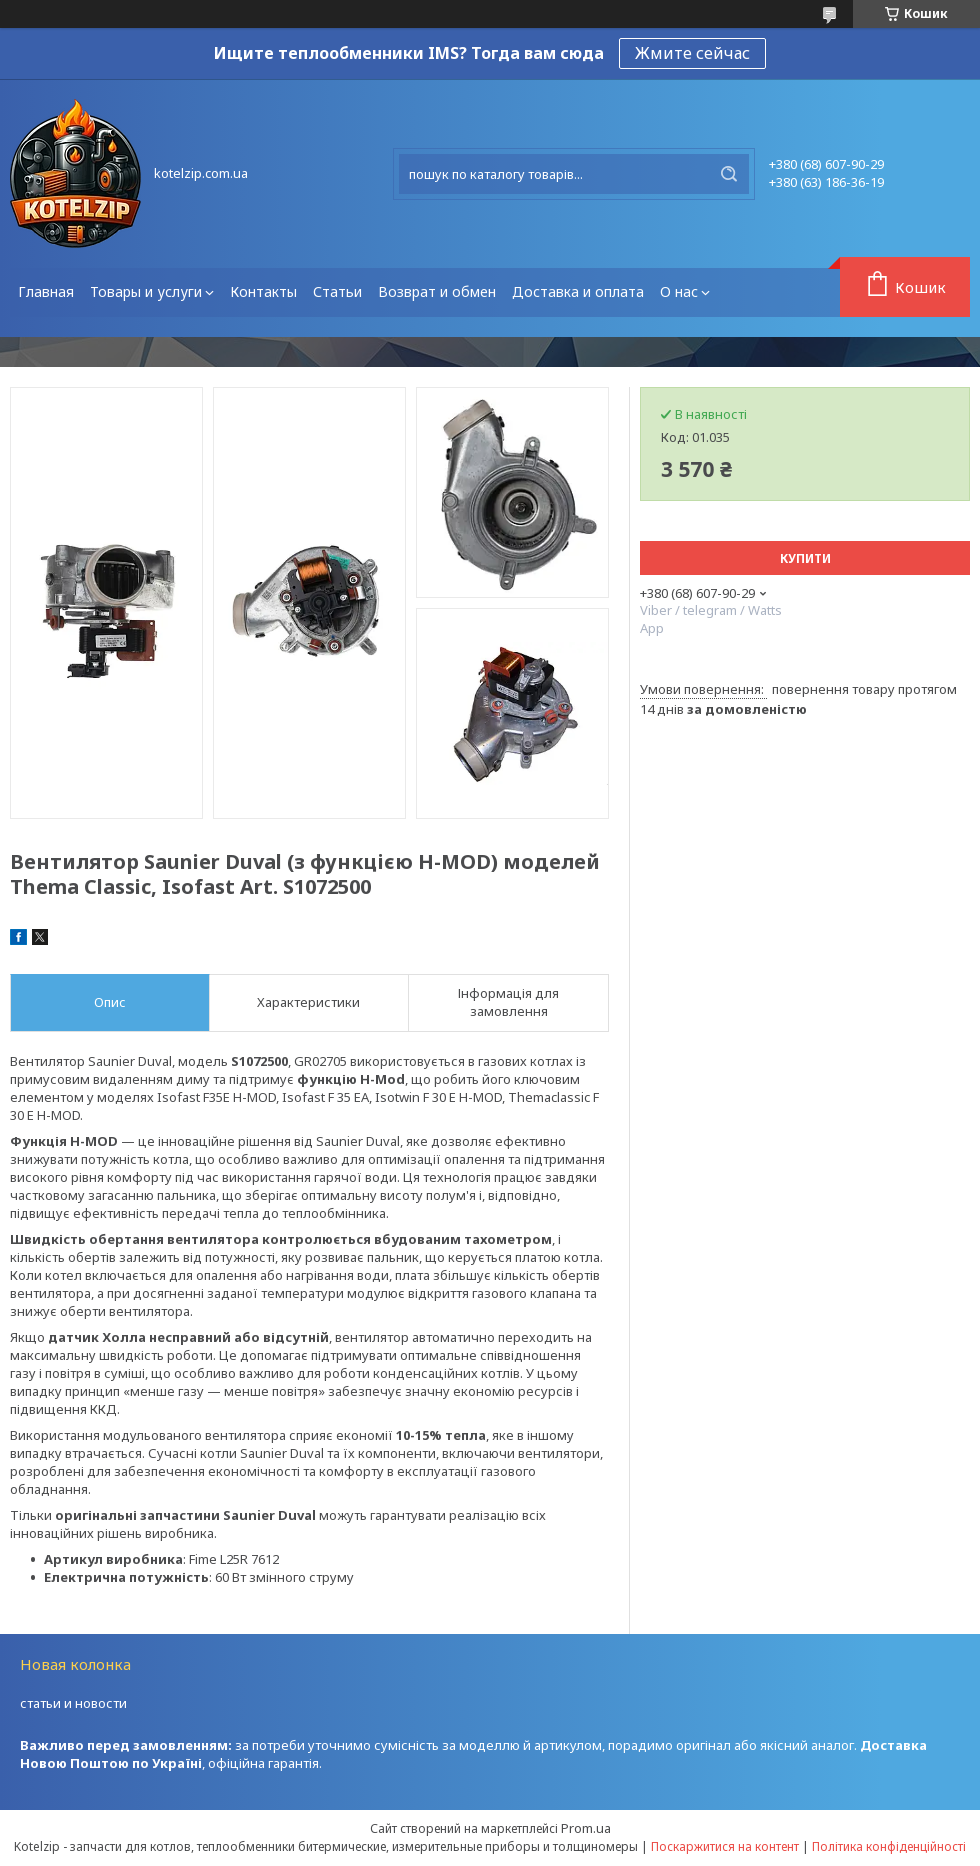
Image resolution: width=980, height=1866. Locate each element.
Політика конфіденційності (889, 1846)
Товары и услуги (146, 291)
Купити (805, 558)
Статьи (337, 291)
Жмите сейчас (692, 53)
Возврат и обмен (437, 291)
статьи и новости (73, 1703)
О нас (679, 291)
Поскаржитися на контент (725, 1846)
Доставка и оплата (578, 291)
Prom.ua (586, 1828)
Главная (46, 291)
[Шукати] (729, 174)
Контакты (263, 291)
